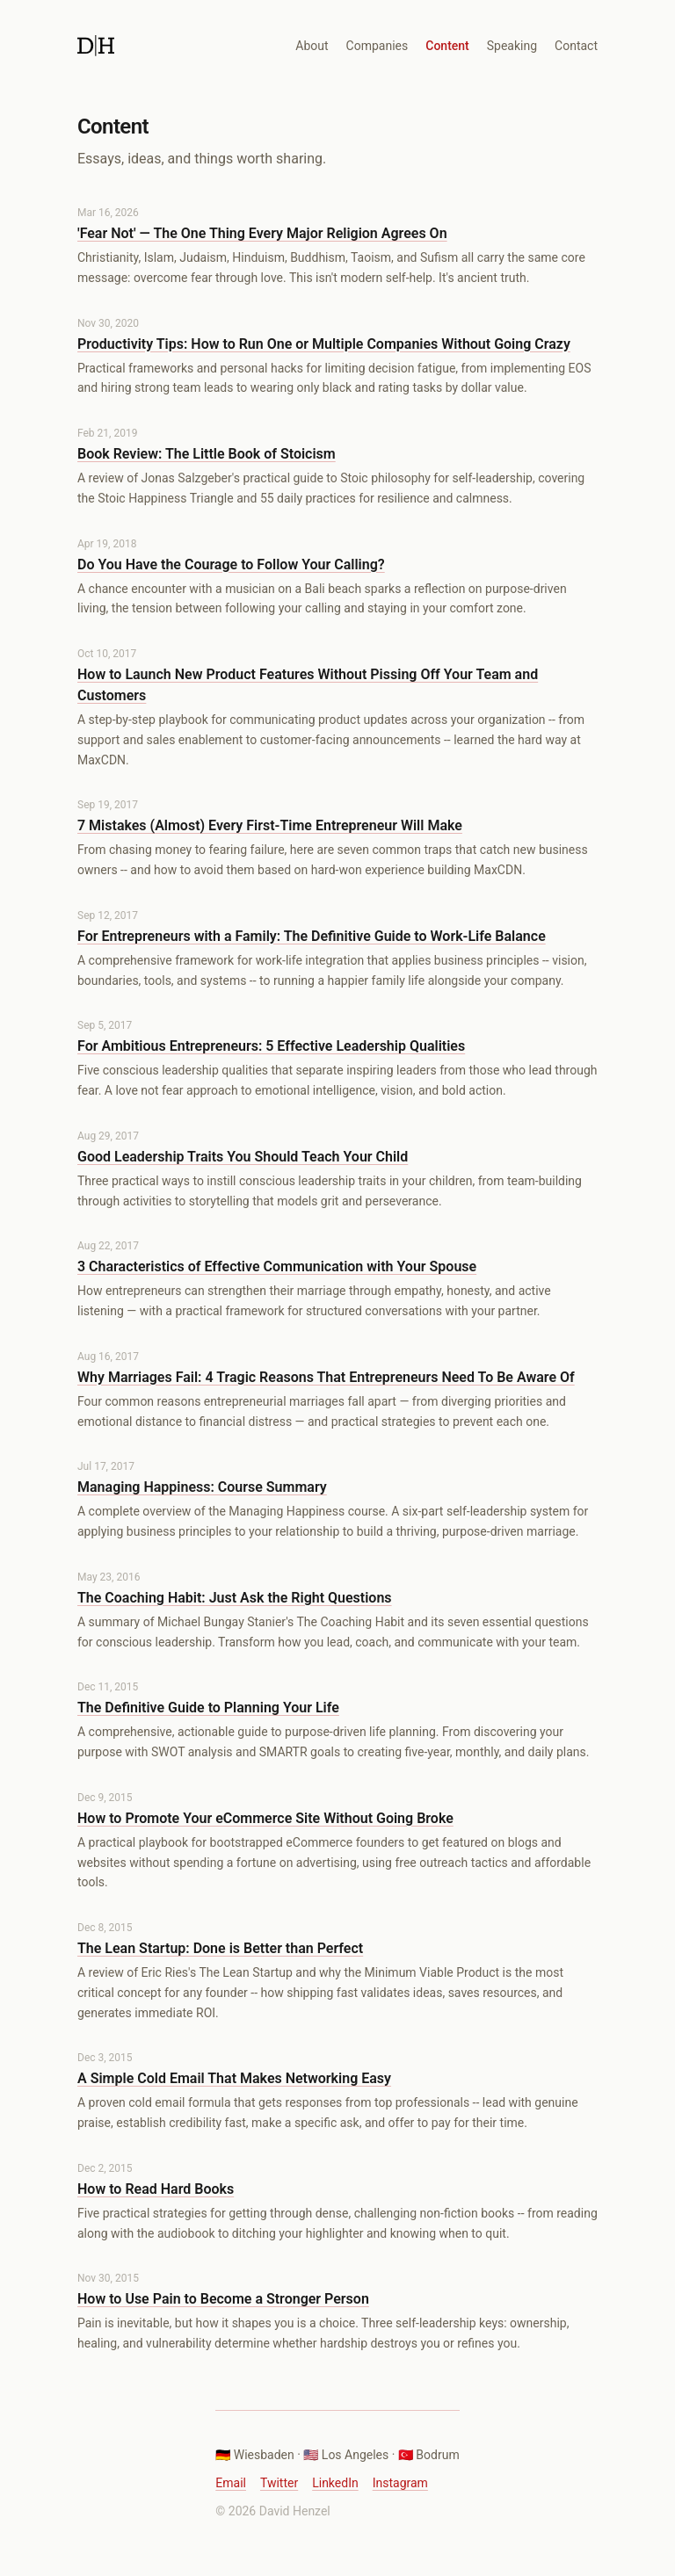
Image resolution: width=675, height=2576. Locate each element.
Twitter (279, 2483)
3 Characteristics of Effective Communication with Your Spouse (276, 1266)
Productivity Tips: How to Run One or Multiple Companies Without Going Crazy (323, 344)
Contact (576, 46)
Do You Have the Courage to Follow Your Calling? (231, 564)
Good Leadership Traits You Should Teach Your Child (242, 1156)
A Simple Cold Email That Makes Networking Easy (234, 2078)
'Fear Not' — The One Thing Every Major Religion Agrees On (262, 233)
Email (230, 2483)
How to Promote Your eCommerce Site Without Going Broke (265, 1818)
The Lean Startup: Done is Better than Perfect (220, 1948)
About (311, 46)
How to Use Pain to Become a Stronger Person (223, 2298)
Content (447, 46)
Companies (377, 46)
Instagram (400, 2483)
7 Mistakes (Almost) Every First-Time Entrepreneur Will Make (269, 825)
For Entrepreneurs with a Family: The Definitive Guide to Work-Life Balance (311, 936)
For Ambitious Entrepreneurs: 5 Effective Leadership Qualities (271, 1046)
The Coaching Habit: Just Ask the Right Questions (234, 1597)
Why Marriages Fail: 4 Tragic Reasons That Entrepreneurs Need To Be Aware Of (326, 1377)
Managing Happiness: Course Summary (202, 1487)
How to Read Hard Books (155, 2189)
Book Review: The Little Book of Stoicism (206, 453)
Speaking (512, 46)
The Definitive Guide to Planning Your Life (208, 1707)
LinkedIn (335, 2483)
